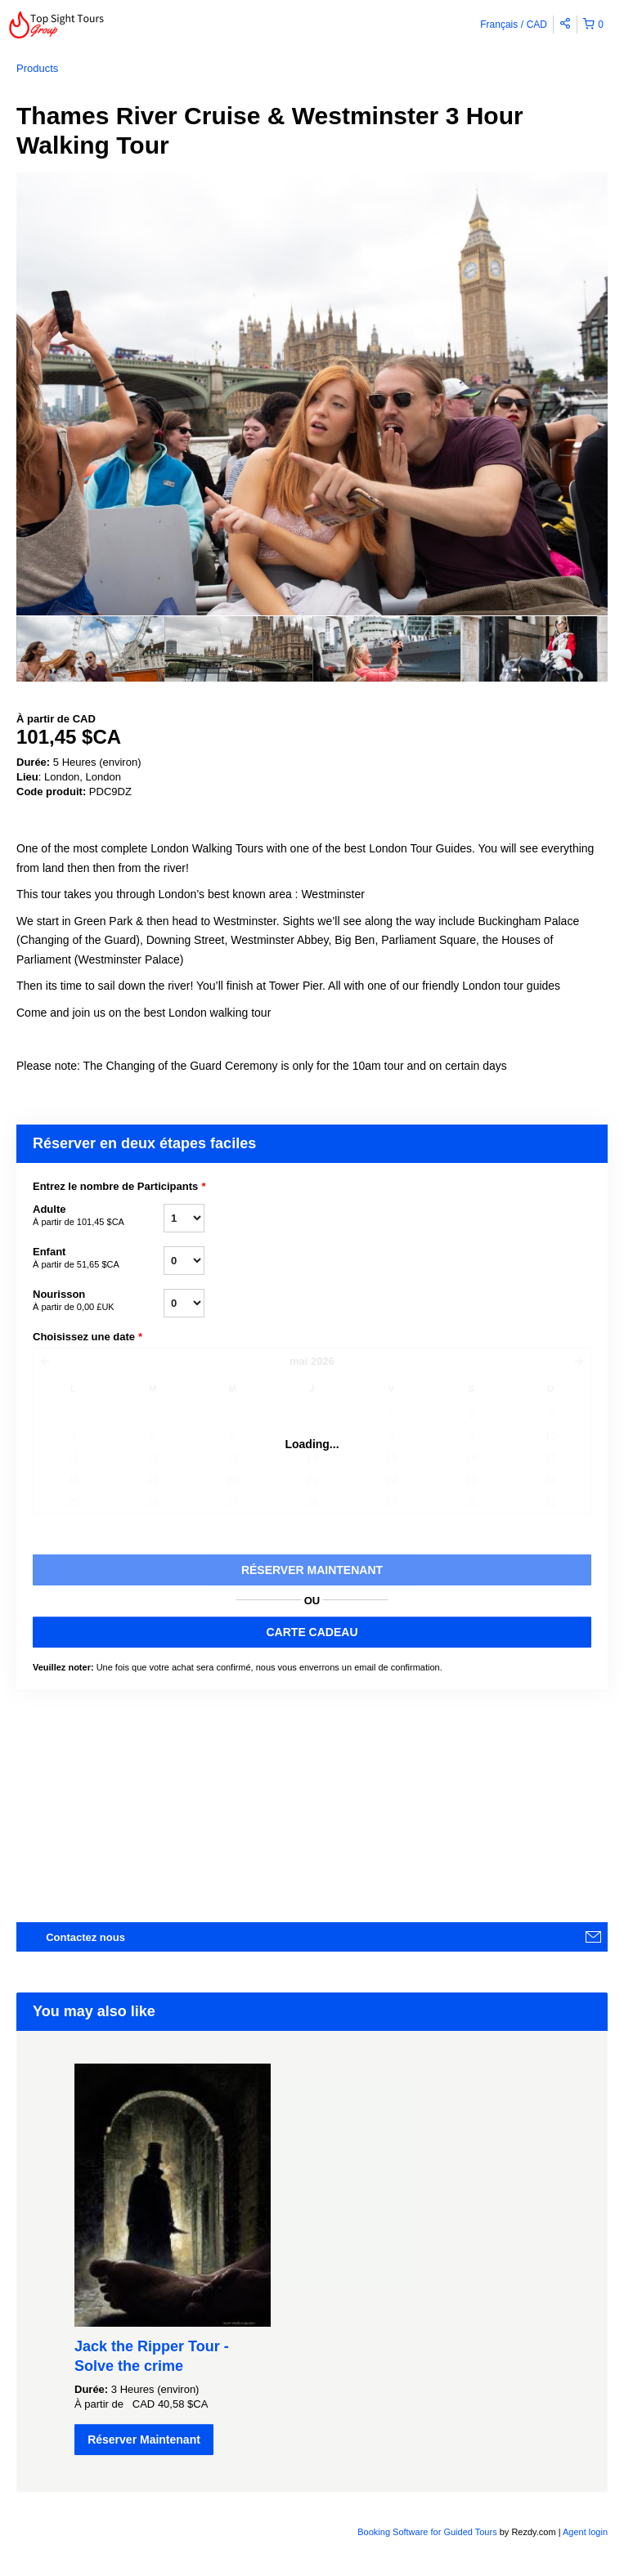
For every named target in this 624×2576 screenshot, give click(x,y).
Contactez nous (85, 1937)
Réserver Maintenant (144, 2439)
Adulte (98, 1216)
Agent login (585, 2532)
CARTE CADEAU (312, 1632)
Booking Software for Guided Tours (428, 2532)
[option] (90, 649)
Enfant (98, 1259)
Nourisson (98, 1301)
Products (37, 68)
